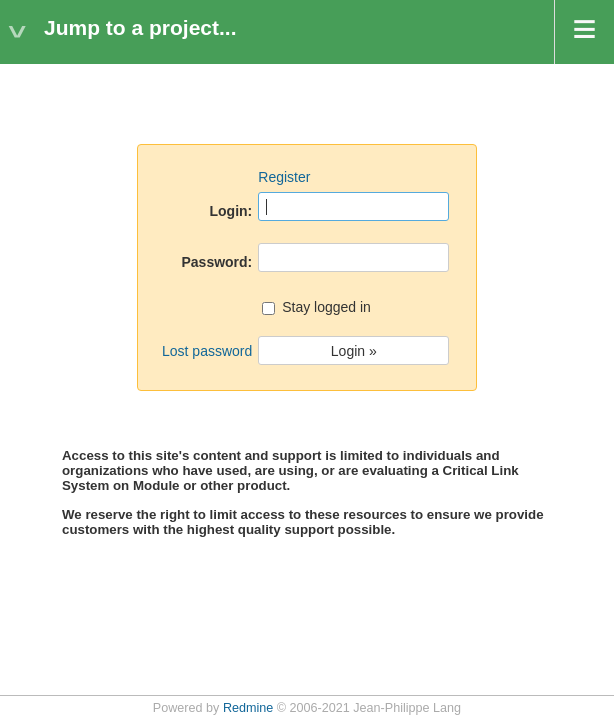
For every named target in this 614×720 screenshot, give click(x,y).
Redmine (248, 708)
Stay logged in (316, 308)
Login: (231, 211)
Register (284, 177)
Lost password (207, 351)
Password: (216, 262)
